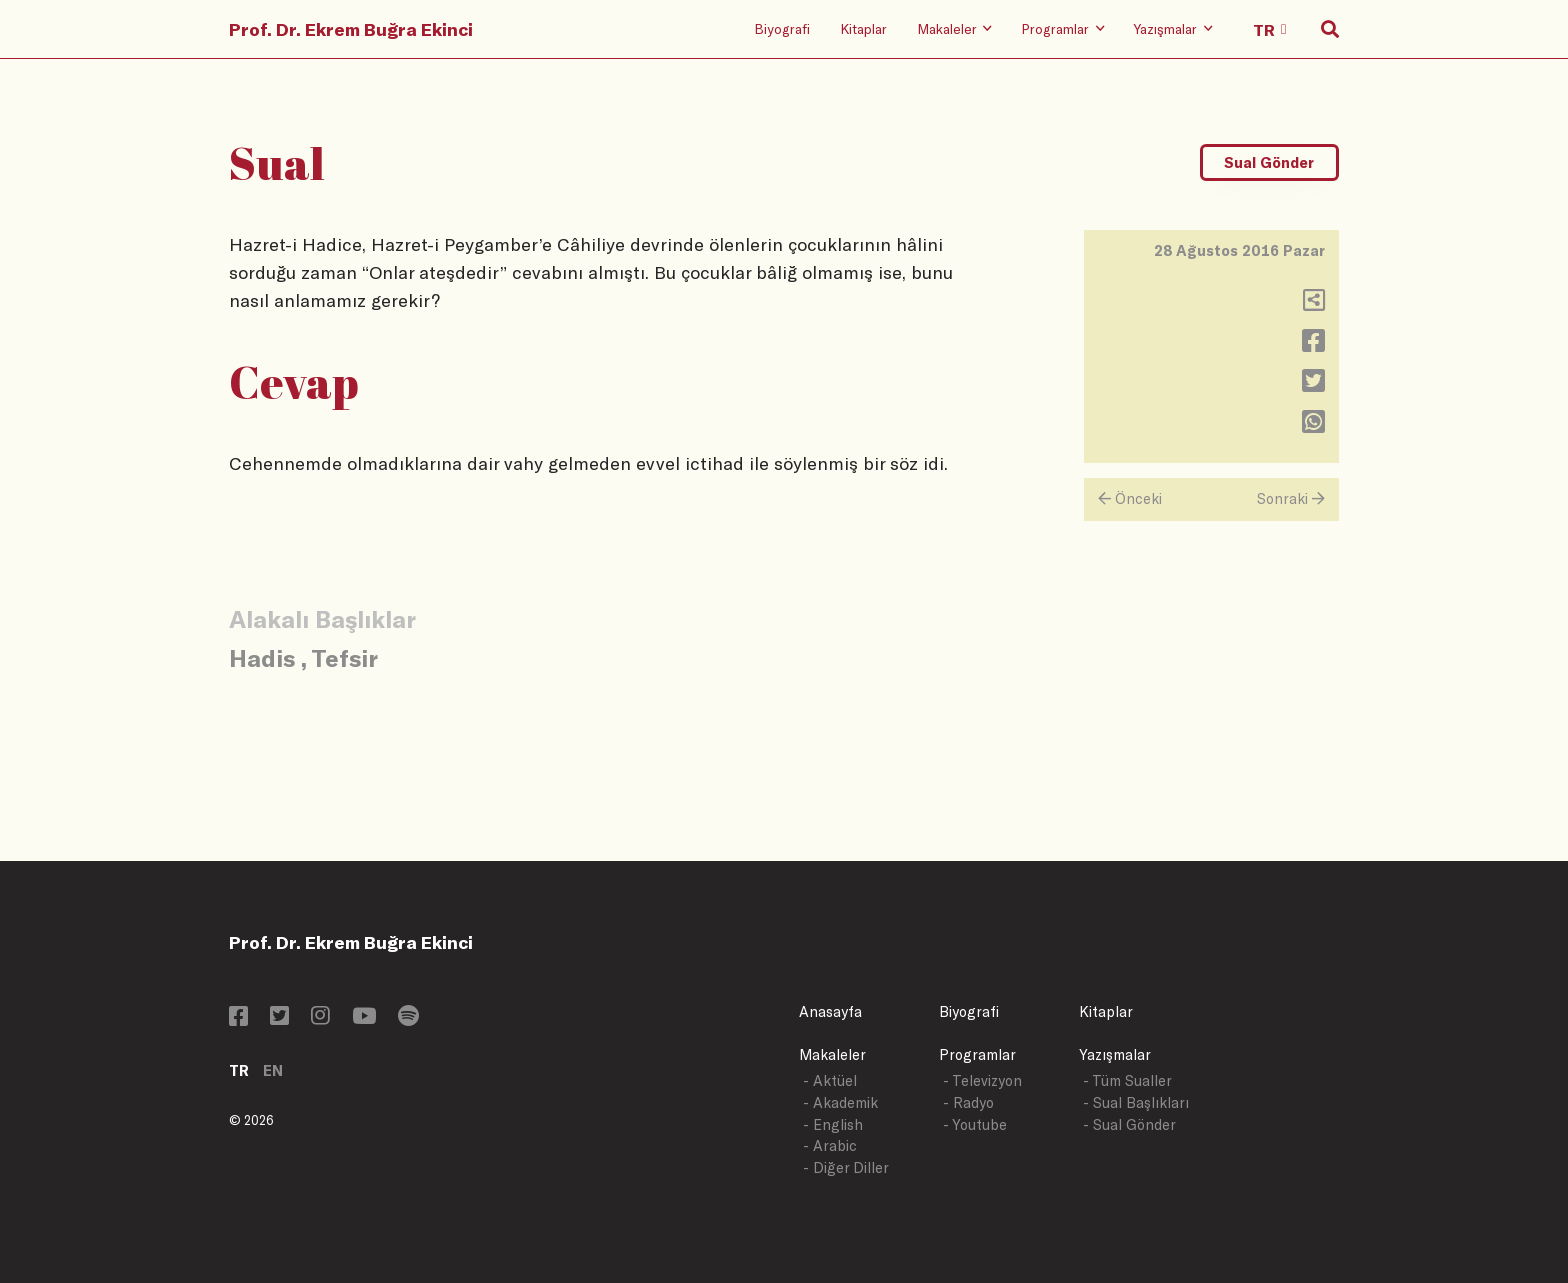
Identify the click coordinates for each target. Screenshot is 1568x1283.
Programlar (977, 1054)
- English (833, 1124)
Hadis (262, 657)
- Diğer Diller (846, 1167)
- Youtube (975, 1124)
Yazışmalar (1115, 1054)
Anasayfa (830, 1011)
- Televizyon (982, 1080)
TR (239, 1070)
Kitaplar (863, 28)
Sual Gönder (1269, 162)
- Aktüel (830, 1080)
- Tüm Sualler (1127, 1080)
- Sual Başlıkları (1136, 1102)
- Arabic (830, 1145)
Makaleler (832, 1054)
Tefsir (344, 657)
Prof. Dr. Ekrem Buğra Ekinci (351, 29)
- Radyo (968, 1102)
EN (273, 1070)
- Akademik (840, 1102)
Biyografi (782, 28)
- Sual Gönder (1129, 1124)
